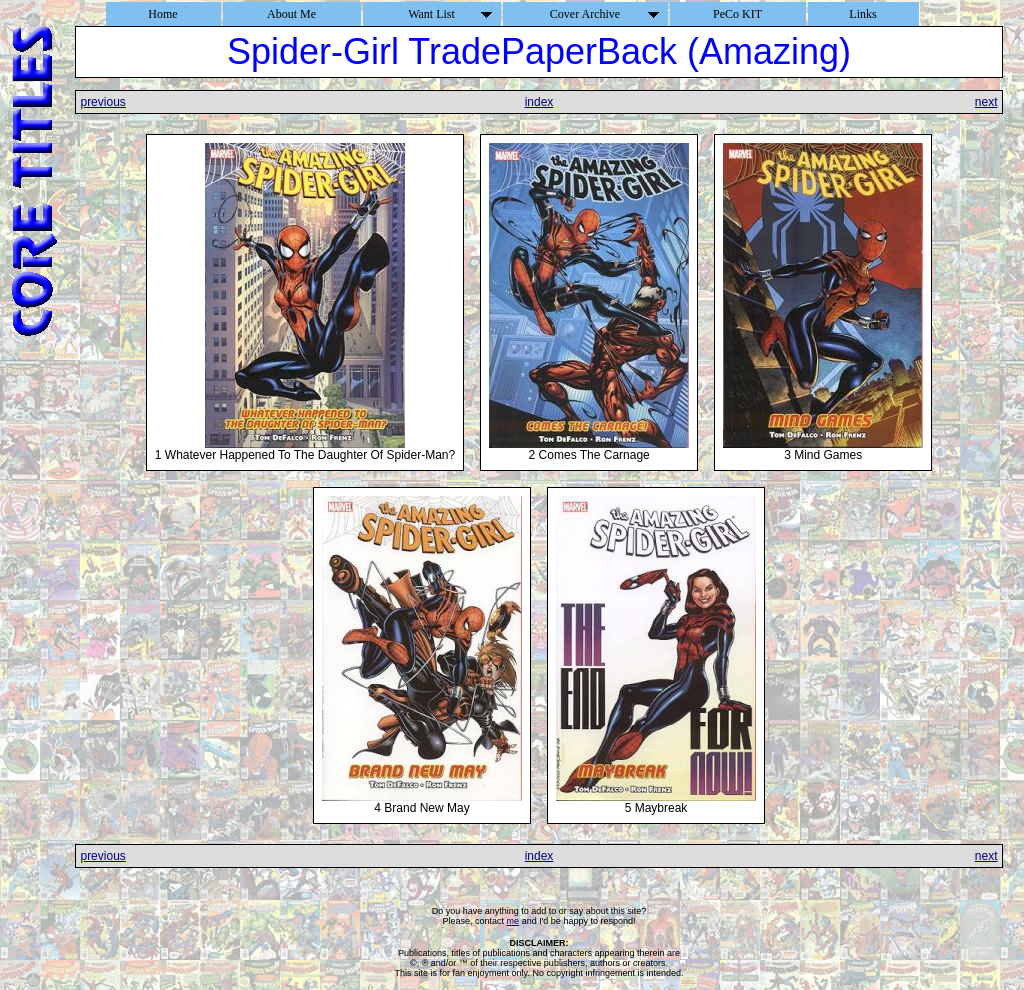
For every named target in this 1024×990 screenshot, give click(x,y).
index (539, 102)
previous (102, 102)
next (986, 102)
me (513, 921)
